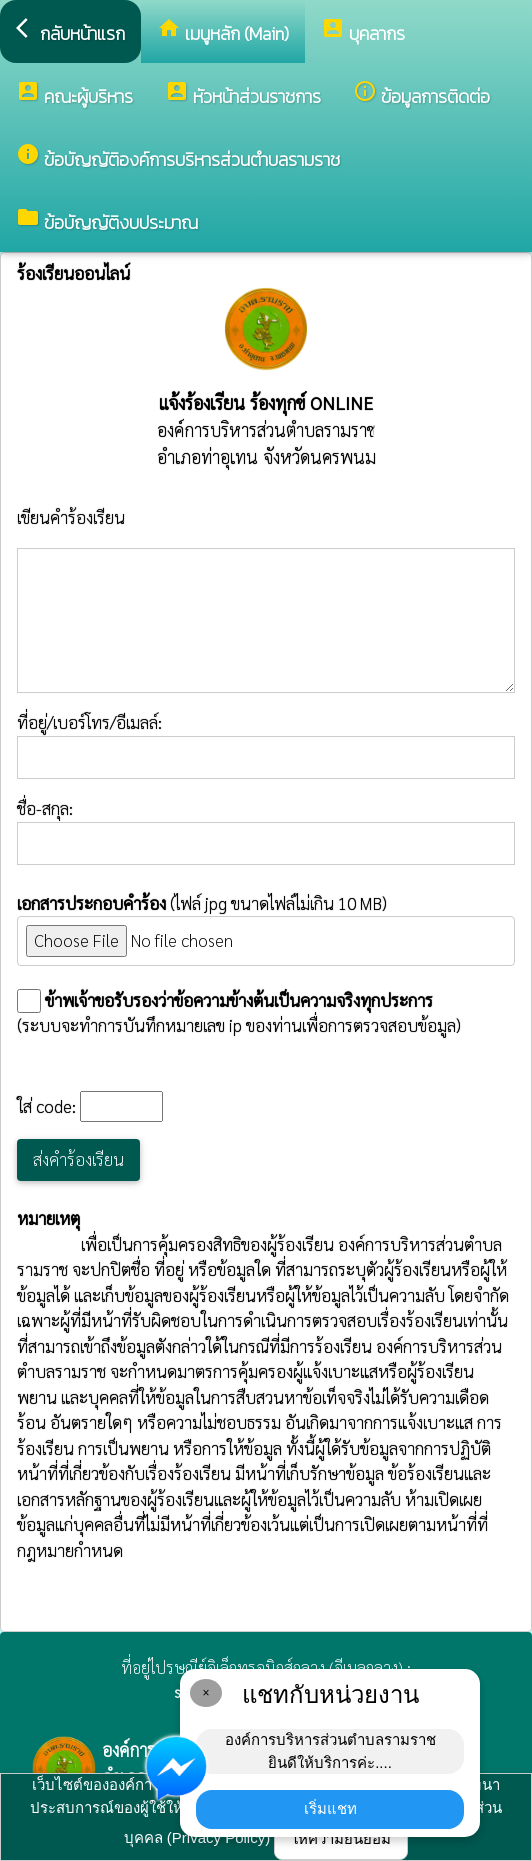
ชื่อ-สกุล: (266, 831)
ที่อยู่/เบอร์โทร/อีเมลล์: (266, 745)
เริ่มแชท (330, 1808)
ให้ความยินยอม (341, 1838)
